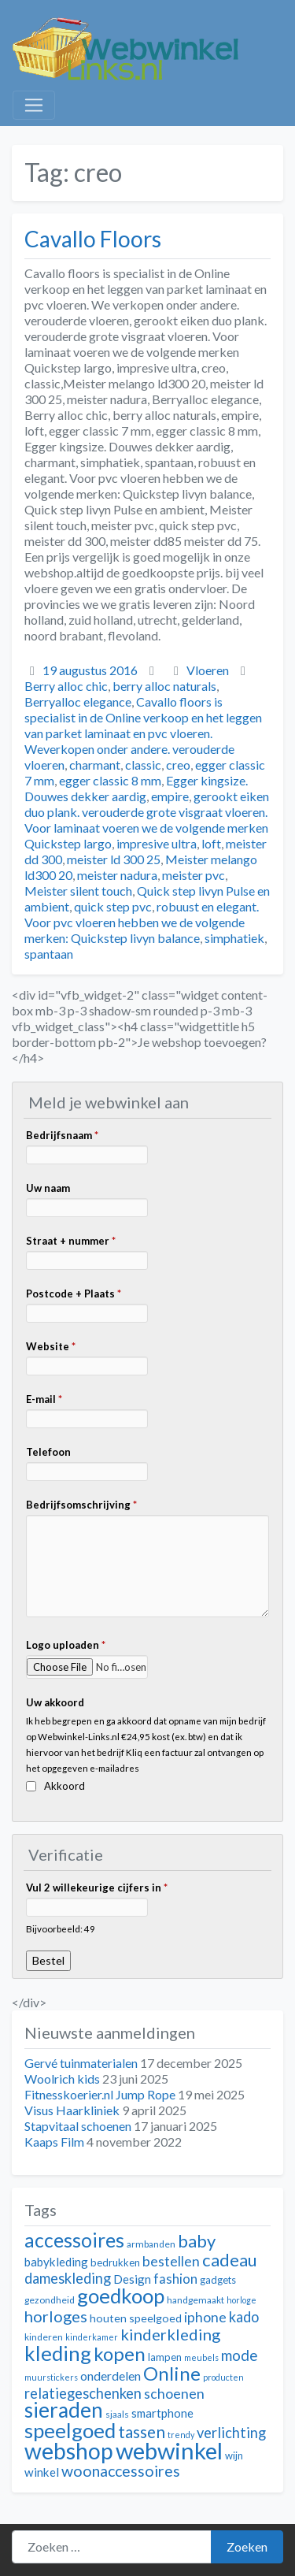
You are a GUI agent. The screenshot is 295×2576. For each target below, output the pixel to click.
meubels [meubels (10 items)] (201, 2357)
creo (178, 764)
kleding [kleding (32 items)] (57, 2353)
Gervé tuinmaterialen (81, 2062)
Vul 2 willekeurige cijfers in (97, 1887)
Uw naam (48, 1188)
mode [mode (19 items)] (239, 2355)
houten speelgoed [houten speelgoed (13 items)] (136, 2318)
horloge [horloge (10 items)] (241, 2300)
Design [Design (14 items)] (132, 2279)
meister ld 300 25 (113, 859)
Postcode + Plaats (73, 1293)
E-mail (44, 1399)
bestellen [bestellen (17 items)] (171, 2261)
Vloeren (207, 670)
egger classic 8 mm (110, 780)
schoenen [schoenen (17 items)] (174, 2393)
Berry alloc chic (66, 685)
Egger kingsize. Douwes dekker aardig (136, 788)
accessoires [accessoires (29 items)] (74, 2240)
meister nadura (117, 874)
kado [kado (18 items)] (244, 2316)
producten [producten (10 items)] (223, 2377)
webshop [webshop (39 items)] (68, 2450)
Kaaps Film (54, 2141)
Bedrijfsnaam (62, 1135)
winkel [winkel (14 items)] (41, 2472)
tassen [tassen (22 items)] (141, 2431)
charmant (94, 764)
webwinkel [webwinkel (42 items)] (169, 2450)
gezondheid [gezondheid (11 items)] (49, 2300)
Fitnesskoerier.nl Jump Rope (99, 2094)
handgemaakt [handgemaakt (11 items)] (195, 2300)
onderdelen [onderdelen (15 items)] (110, 2375)
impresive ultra (156, 843)
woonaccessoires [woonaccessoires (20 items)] (120, 2471)
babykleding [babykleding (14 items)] (56, 2262)
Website (51, 1346)
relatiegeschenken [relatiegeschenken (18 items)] (83, 2393)
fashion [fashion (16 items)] (175, 2279)
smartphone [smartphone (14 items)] (162, 2413)
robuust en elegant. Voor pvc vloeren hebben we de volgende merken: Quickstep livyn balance (141, 922)
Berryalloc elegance (77, 701)
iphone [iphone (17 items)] (205, 2317)
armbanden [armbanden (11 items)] (151, 2244)
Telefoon (48, 1452)
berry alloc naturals (164, 685)
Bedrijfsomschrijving (81, 1504)
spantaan (48, 953)
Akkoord (64, 1786)
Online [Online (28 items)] (172, 2373)
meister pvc (193, 874)
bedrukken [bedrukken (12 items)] (115, 2262)
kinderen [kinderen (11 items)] (43, 2337)
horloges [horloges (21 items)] (55, 2316)
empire (170, 796)
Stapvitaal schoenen (77, 2125)
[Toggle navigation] (34, 106)
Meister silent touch (78, 890)
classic (143, 764)
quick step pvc (113, 906)
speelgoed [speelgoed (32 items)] (70, 2430)
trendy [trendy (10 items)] (181, 2434)
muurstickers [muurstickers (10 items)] (51, 2377)
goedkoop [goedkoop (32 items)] (120, 2295)
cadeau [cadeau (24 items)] (229, 2259)
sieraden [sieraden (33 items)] (63, 2409)
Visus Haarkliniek (72, 2110)
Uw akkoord (55, 1702)
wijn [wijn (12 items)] (234, 2455)
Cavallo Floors (92, 238)
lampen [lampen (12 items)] (165, 2357)
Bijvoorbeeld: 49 (60, 1928)
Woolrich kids (62, 2078)
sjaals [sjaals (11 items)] (117, 2414)
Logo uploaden (65, 1645)
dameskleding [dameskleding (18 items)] (67, 2278)
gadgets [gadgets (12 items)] (218, 2279)
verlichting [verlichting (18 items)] (231, 2432)
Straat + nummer (71, 1240)
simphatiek (234, 937)
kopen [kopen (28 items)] (120, 2353)
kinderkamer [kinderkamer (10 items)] (91, 2337)
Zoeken (247, 2546)
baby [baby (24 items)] (197, 2240)
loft (211, 843)
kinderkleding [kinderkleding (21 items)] (170, 2334)
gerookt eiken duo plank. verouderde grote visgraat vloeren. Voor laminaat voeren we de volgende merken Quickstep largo (146, 820)
